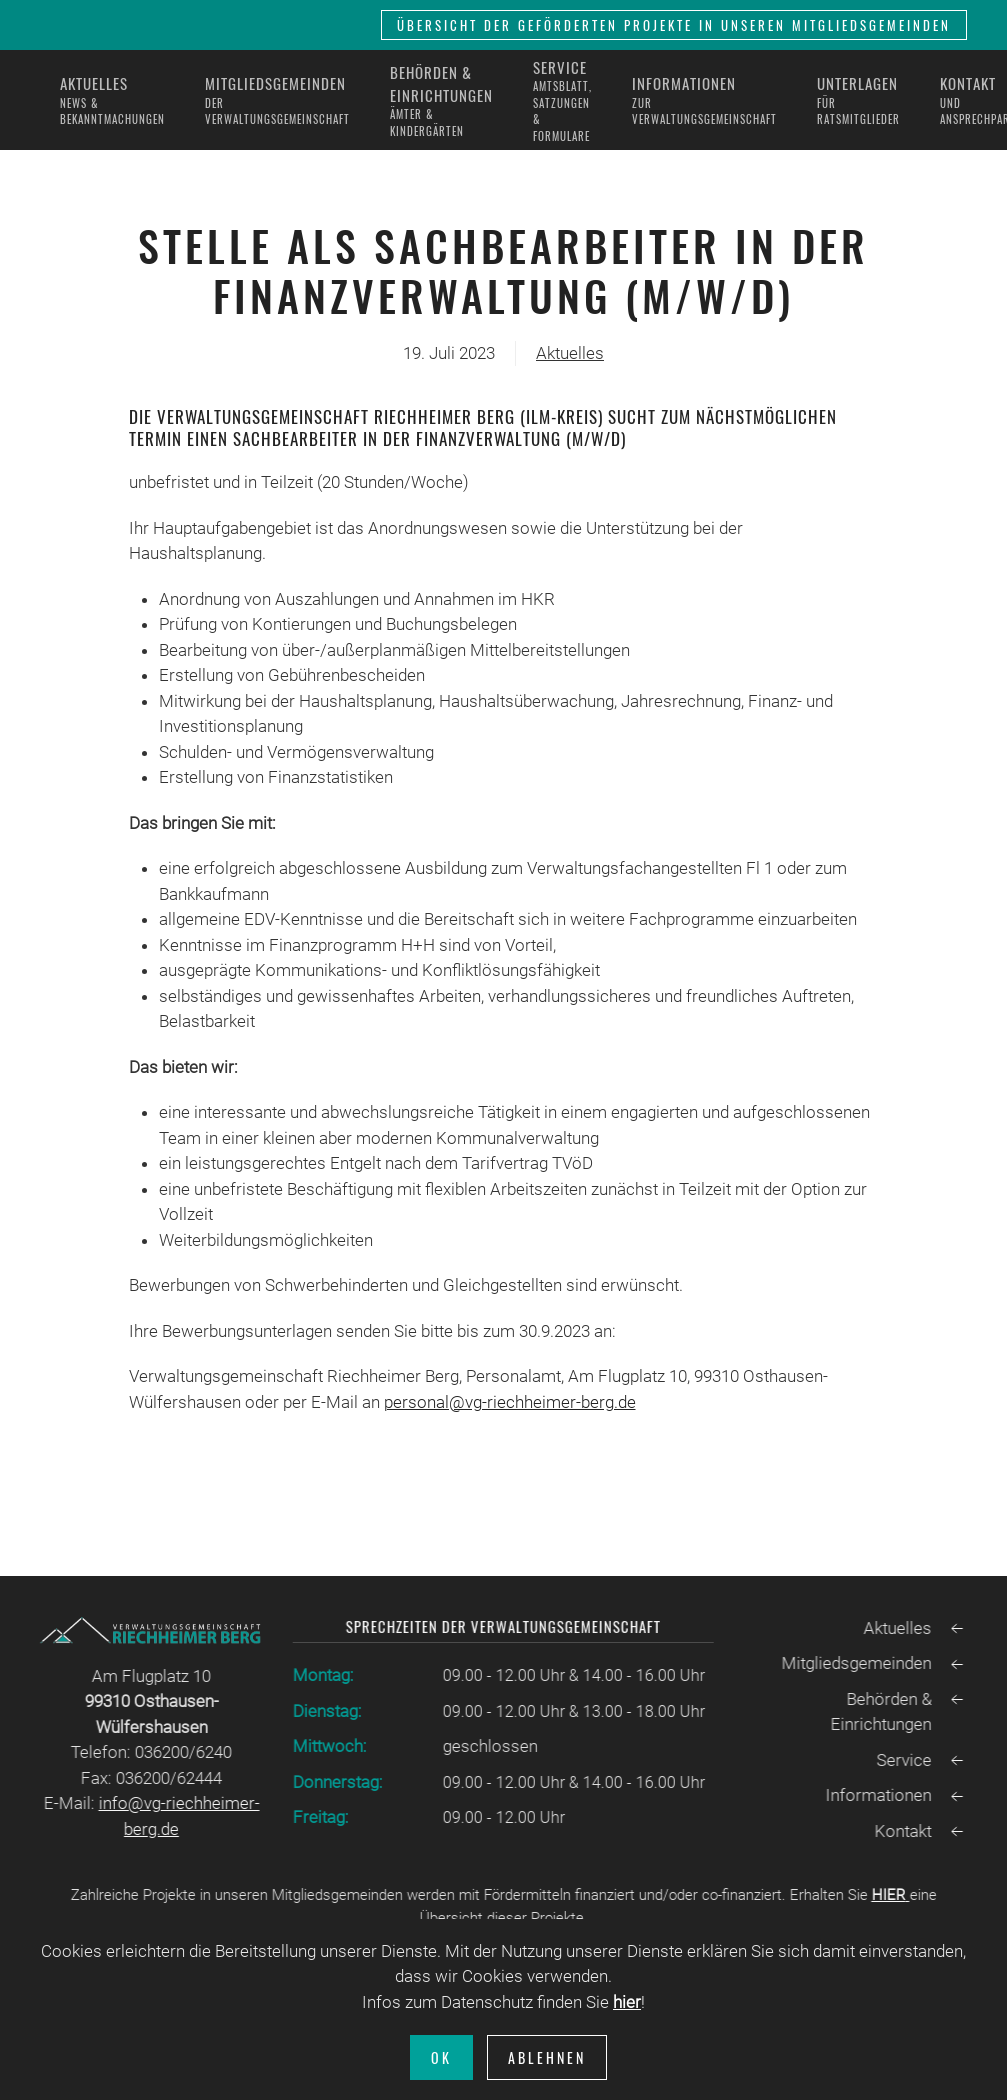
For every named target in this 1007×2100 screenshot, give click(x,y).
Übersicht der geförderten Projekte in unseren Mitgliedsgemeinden (674, 25)
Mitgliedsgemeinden (854, 1663)
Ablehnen (547, 2057)
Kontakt (900, 1831)
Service (901, 1760)
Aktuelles (570, 353)
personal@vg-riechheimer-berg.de (510, 1402)
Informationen (876, 1795)
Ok (441, 2057)
